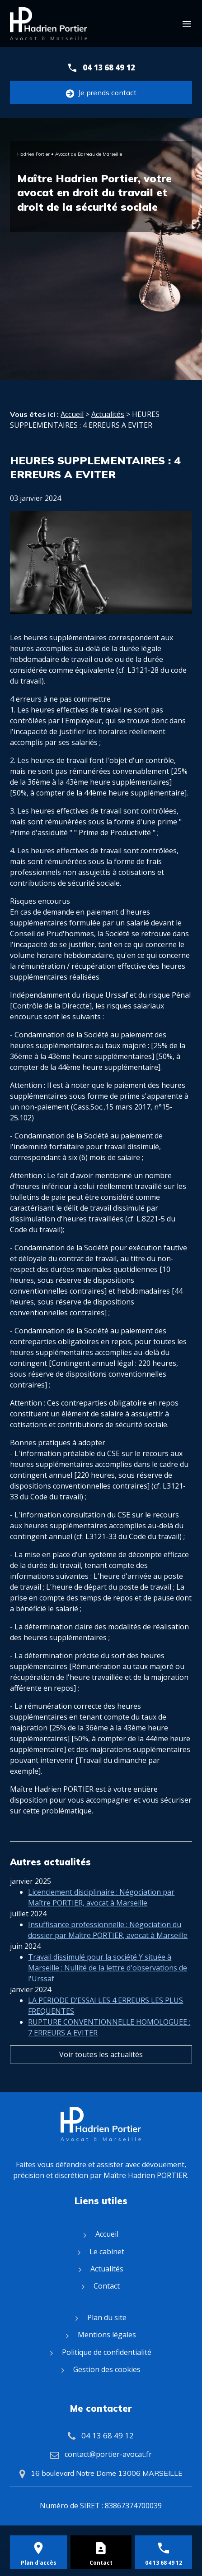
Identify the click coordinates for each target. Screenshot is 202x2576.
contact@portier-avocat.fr (108, 2454)
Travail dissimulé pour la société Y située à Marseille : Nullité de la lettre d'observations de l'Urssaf (107, 1968)
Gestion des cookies (107, 2369)
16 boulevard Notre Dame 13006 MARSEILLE (107, 2473)
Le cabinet (106, 2252)
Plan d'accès (38, 2563)
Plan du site (107, 2317)
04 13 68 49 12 (109, 67)
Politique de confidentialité (106, 2352)
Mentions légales (107, 2335)
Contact (107, 2286)
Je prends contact (101, 93)
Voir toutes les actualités (101, 2054)
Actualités (107, 414)
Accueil (72, 414)
